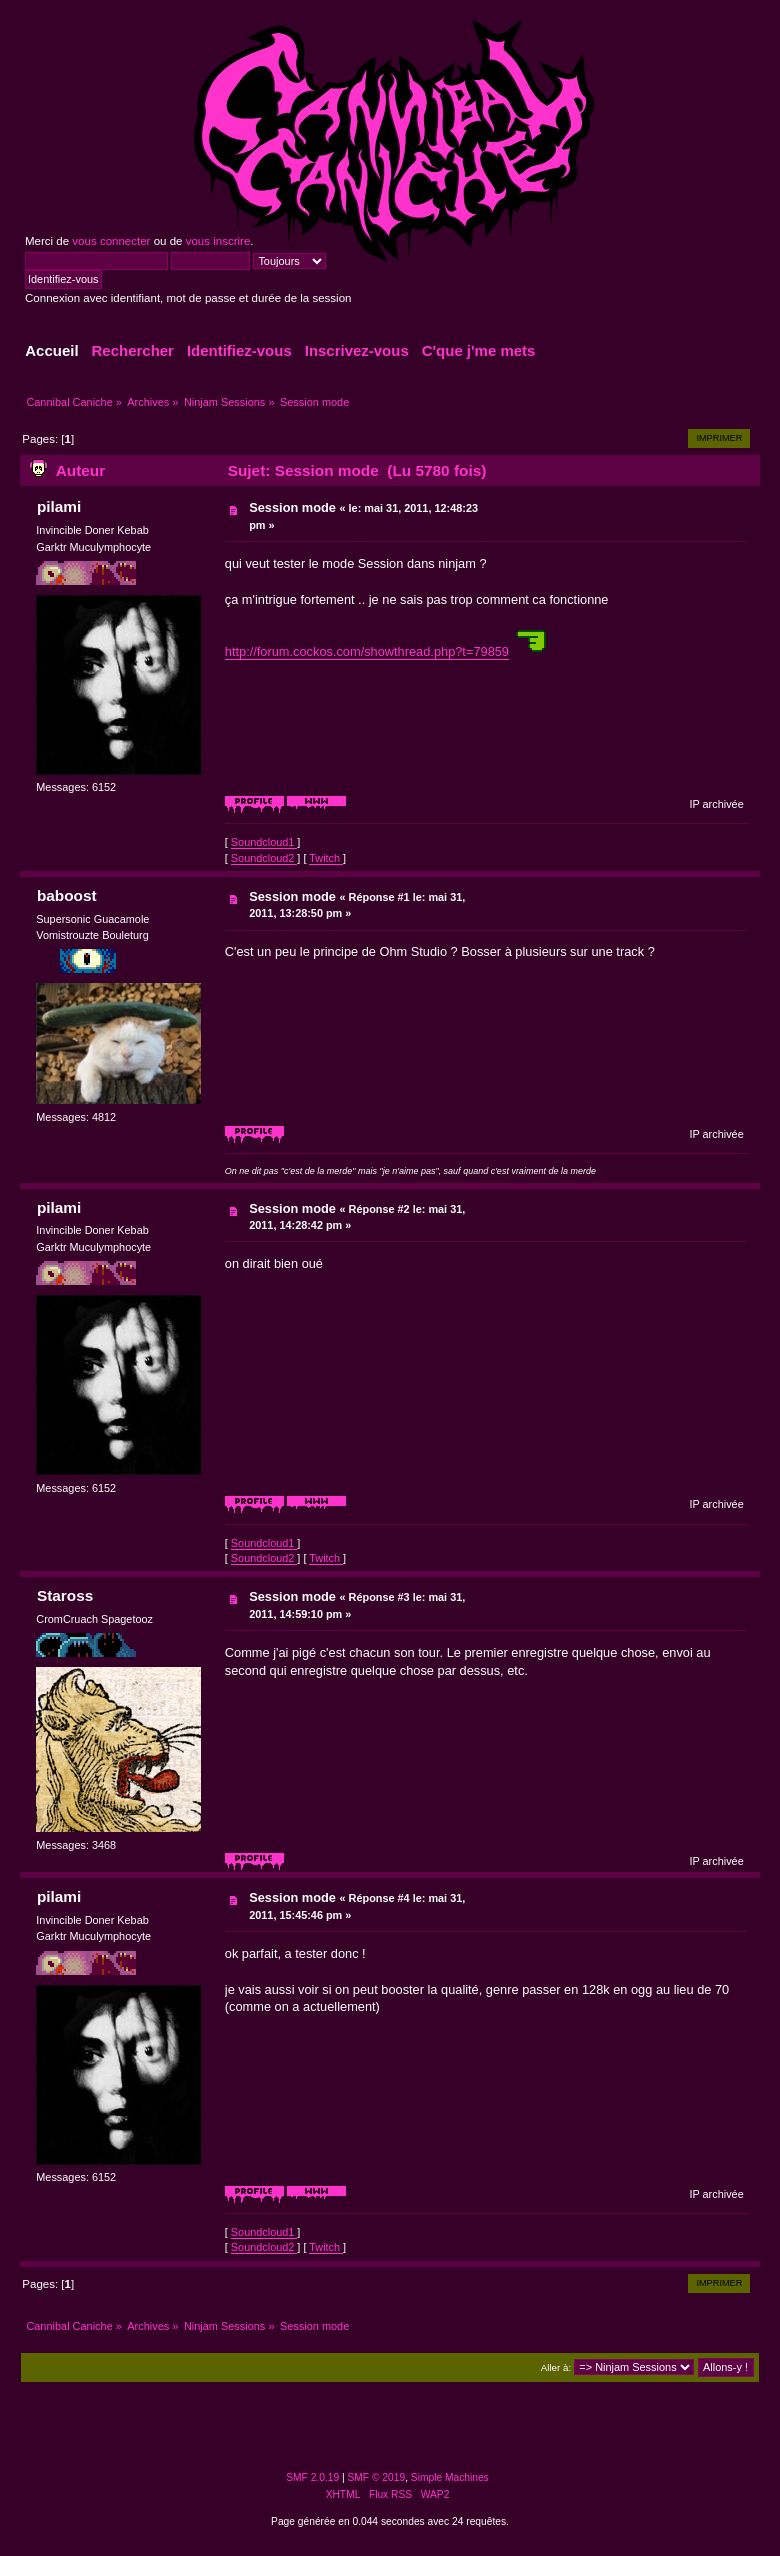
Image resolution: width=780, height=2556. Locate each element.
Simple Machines (450, 2477)
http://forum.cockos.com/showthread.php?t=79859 (367, 651)
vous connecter (111, 241)
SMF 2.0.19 (312, 2477)
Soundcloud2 (264, 858)
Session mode (292, 507)
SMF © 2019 (377, 2477)
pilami (59, 506)
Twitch (326, 858)
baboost (67, 895)
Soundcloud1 (264, 842)
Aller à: (556, 2367)
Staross (65, 1595)
